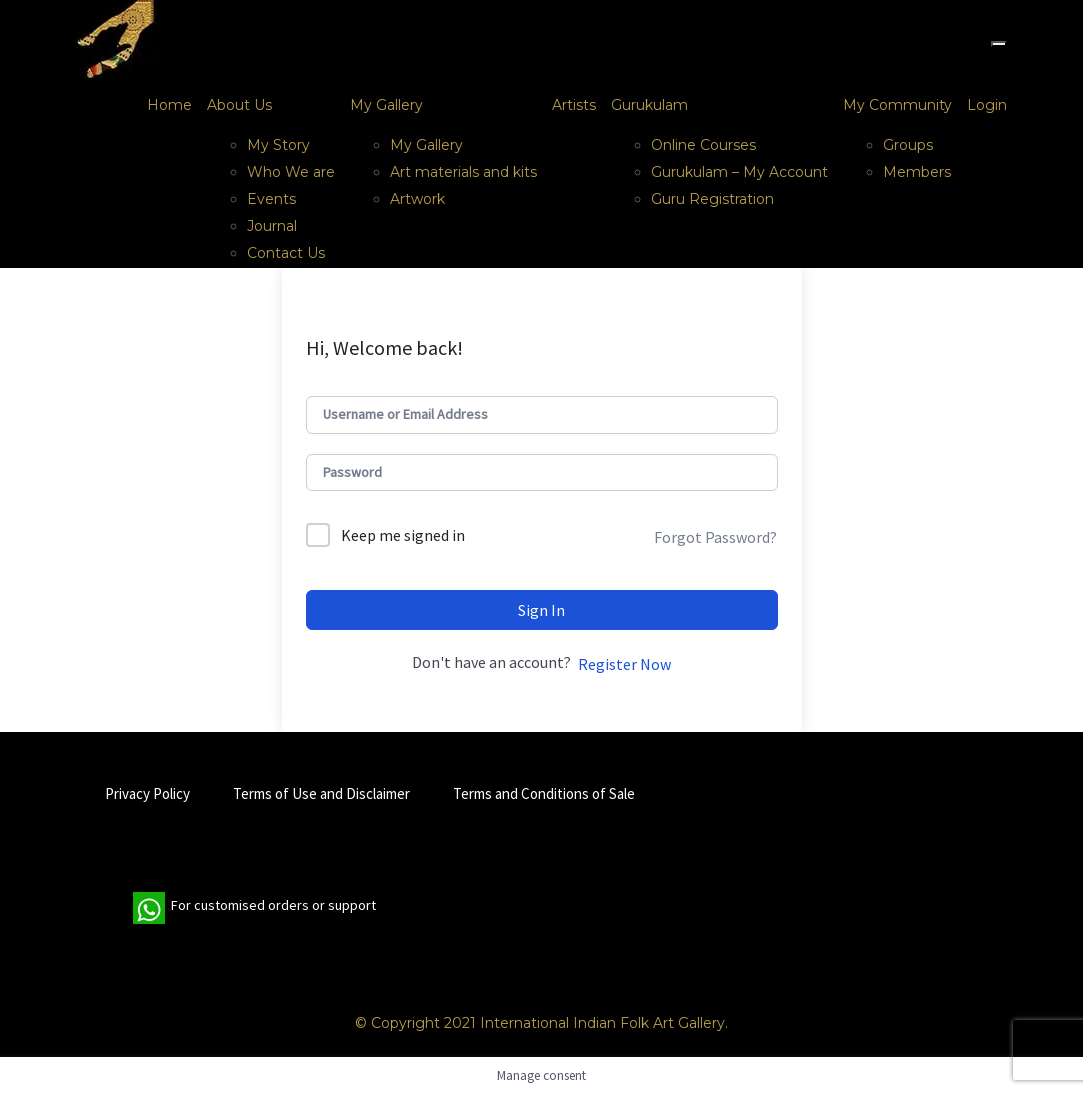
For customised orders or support (254, 908)
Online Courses (703, 145)
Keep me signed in (403, 535)
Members (917, 172)
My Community (897, 105)
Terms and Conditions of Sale (544, 793)
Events (271, 199)
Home (169, 105)
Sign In (541, 610)
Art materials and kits (463, 172)
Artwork (417, 199)
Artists (574, 105)
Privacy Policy (147, 793)
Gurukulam (649, 105)
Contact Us (286, 253)
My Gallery (386, 105)
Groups (908, 145)
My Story (278, 145)
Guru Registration (712, 199)
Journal (272, 226)
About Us (239, 105)
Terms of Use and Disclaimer (321, 793)
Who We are (291, 172)
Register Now (624, 664)
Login (987, 105)
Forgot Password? (715, 537)
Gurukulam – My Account (739, 172)
